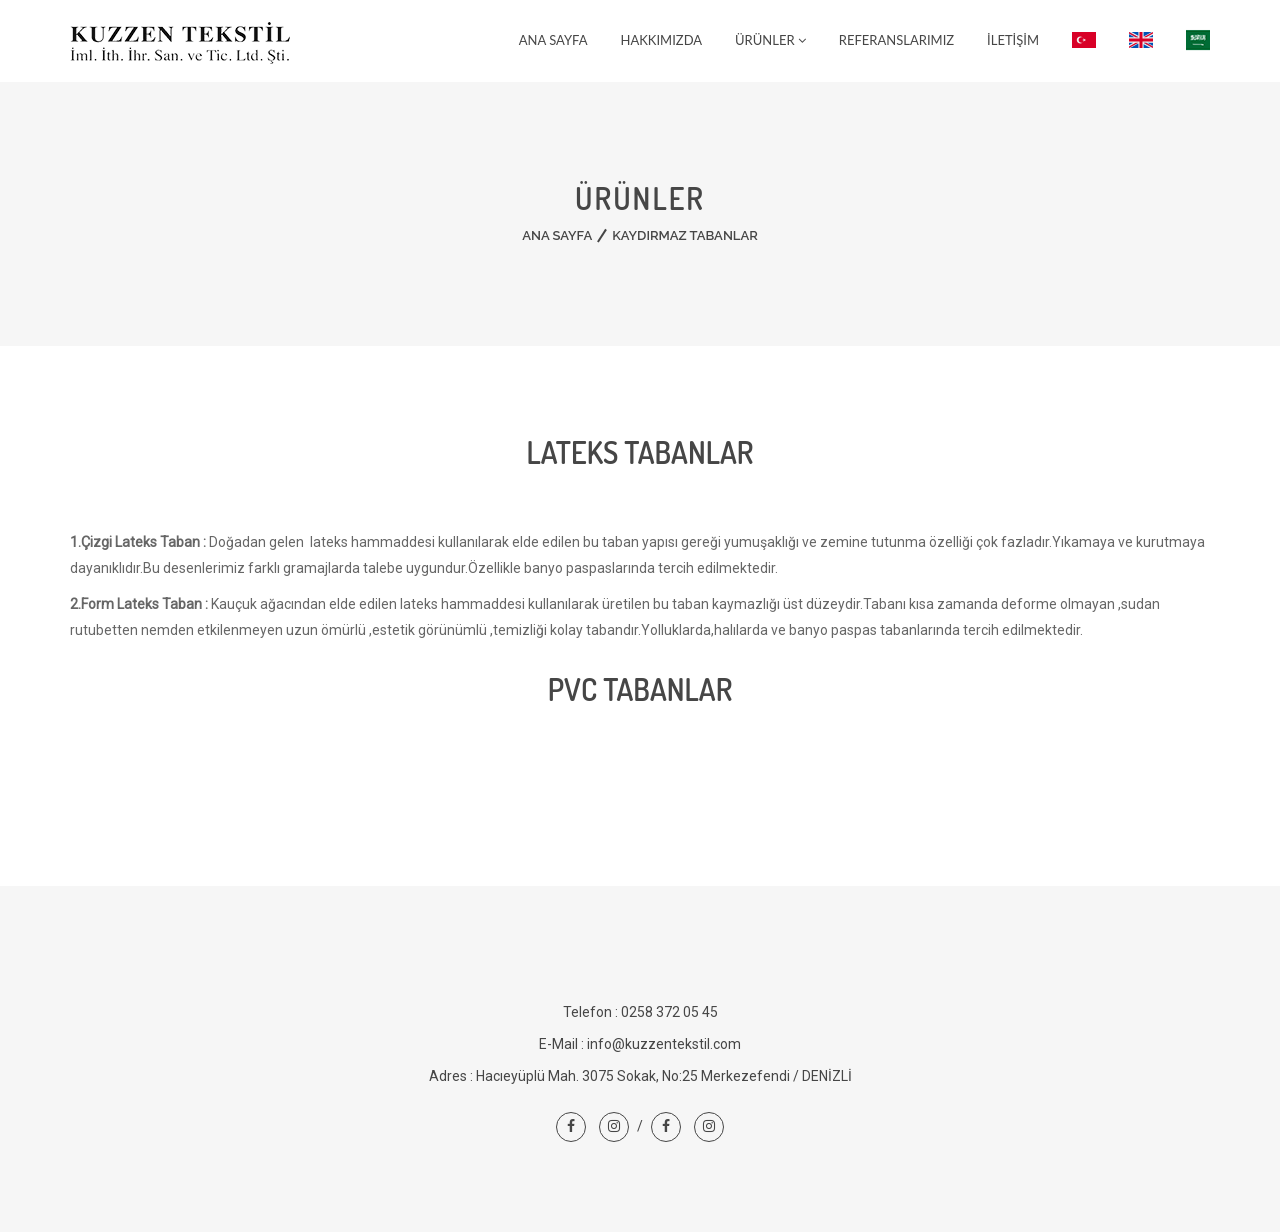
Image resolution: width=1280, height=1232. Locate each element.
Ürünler (770, 40)
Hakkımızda (662, 40)
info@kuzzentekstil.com (664, 1044)
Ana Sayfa (553, 40)
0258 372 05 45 (669, 1012)
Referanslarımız (896, 40)
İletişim (1013, 40)
